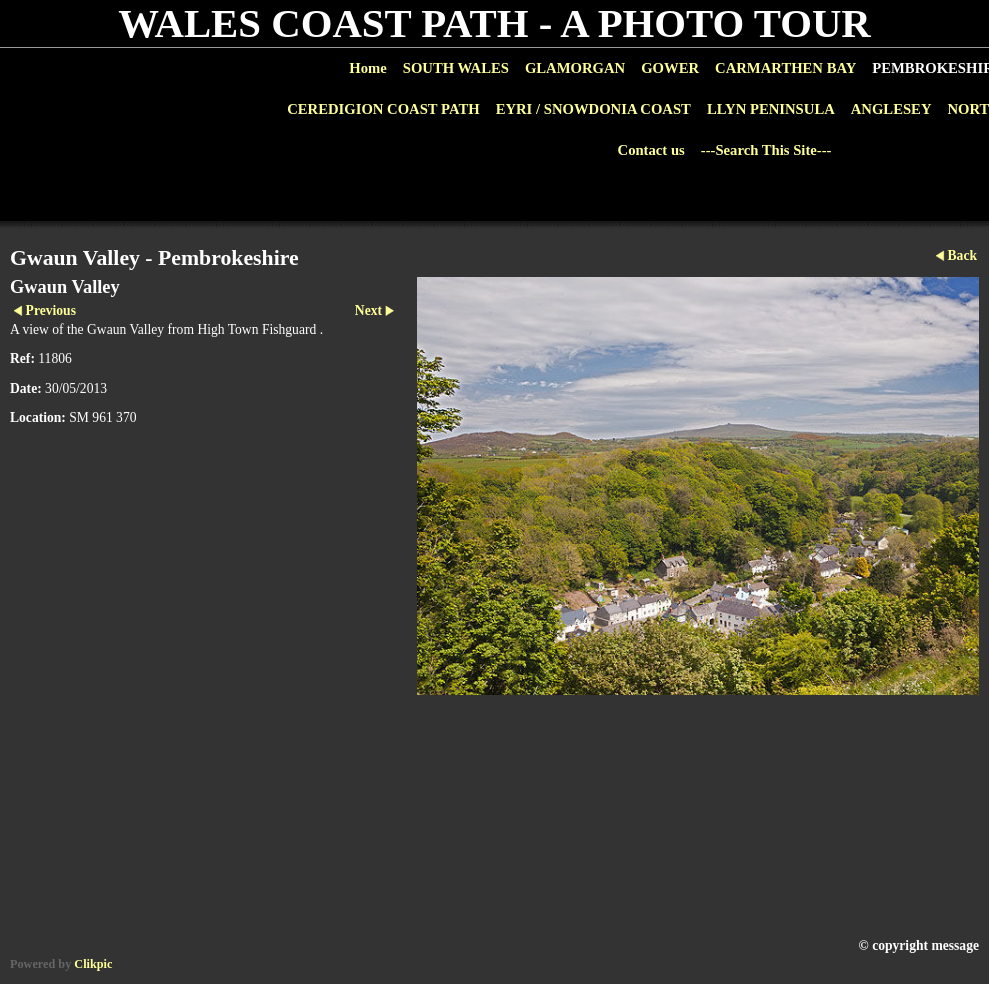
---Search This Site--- (766, 150)
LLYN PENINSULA (771, 109)
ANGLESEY (891, 109)
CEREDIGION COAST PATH (383, 109)
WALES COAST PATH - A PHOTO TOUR (494, 23)
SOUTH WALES (456, 68)
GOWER (670, 68)
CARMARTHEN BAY (785, 68)
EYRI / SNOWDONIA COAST (593, 109)
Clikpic (93, 964)
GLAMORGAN (575, 68)
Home (367, 68)
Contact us (651, 150)
